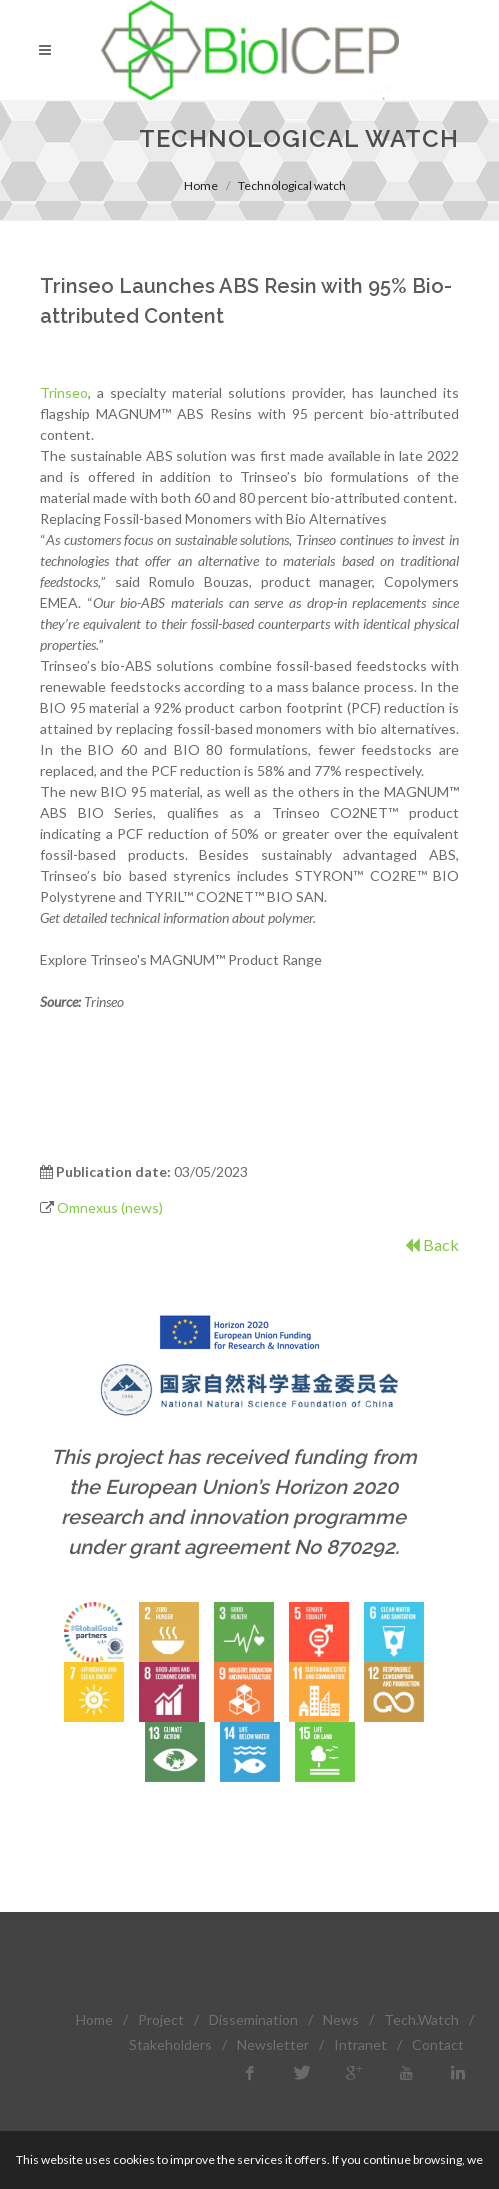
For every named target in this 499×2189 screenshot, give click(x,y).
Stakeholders (170, 2044)
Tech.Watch (421, 2019)
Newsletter (273, 2044)
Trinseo (64, 392)
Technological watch (292, 185)
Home (201, 185)
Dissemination (253, 2019)
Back (432, 1244)
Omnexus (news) (110, 1207)
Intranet (360, 2044)
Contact (438, 2044)
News (341, 2019)
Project (161, 2019)
